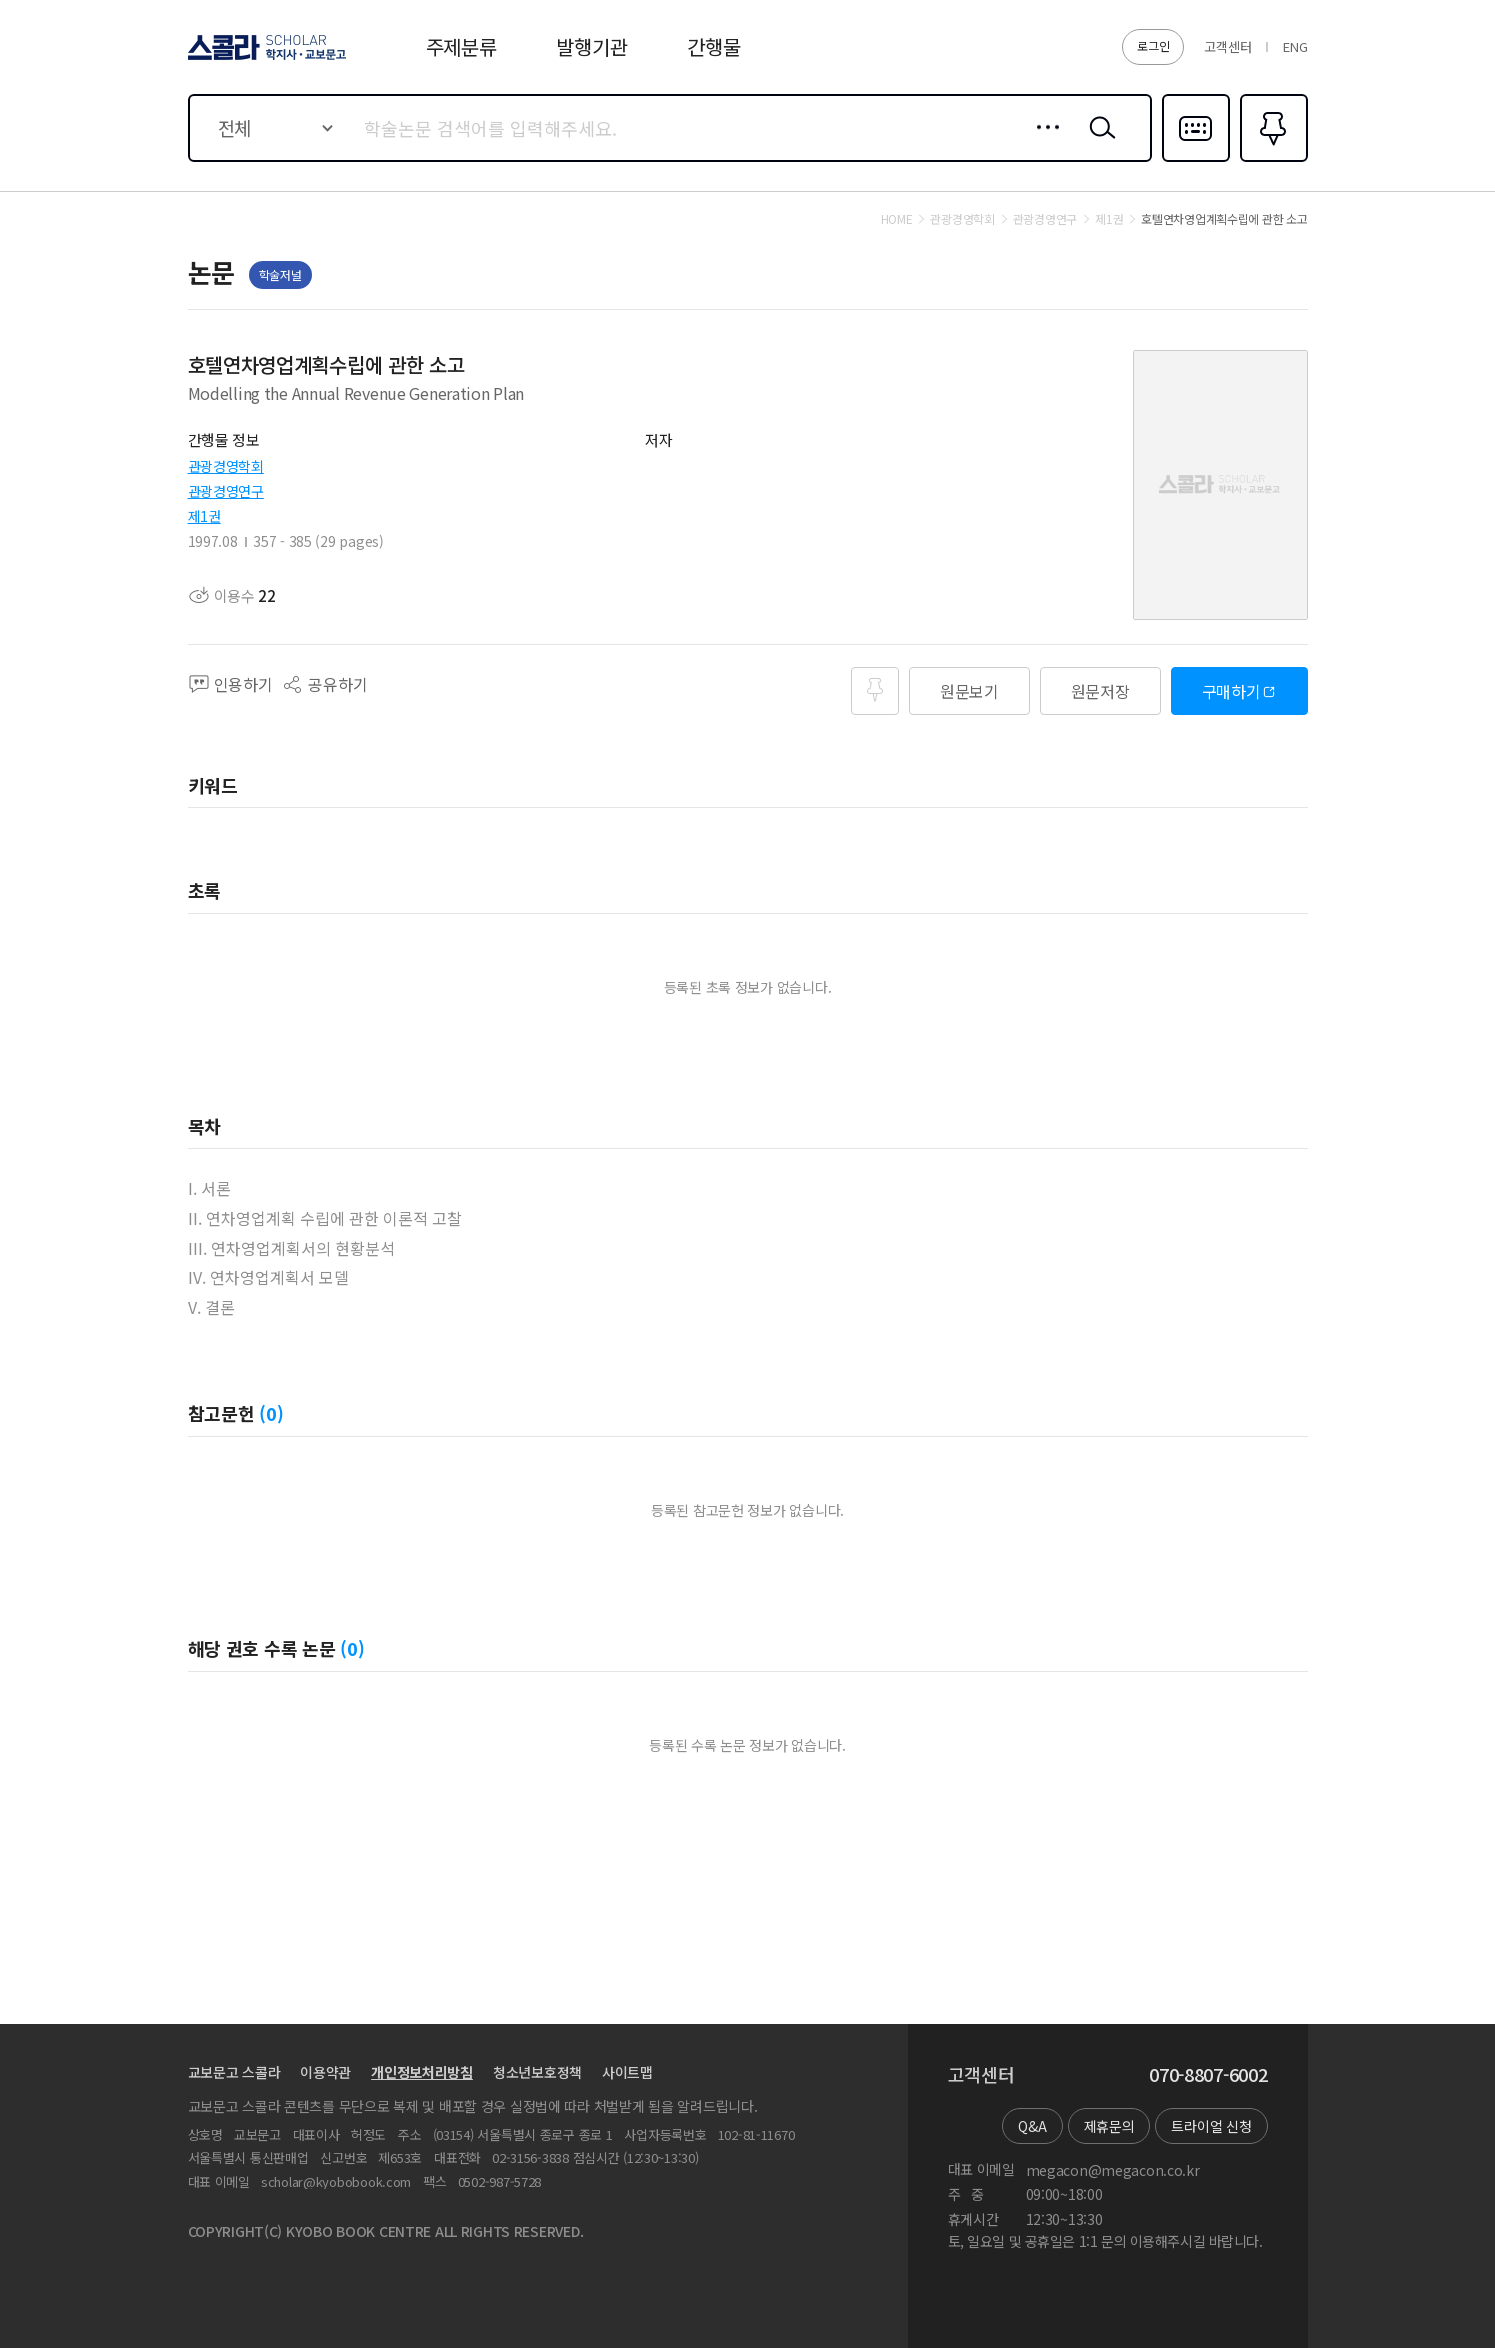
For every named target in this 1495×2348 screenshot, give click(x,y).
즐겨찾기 (1271, 160)
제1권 (204, 516)
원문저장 (1100, 691)
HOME (897, 219)
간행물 (713, 46)
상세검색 (1042, 143)
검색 (1098, 143)
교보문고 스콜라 (234, 2072)
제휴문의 (1109, 2126)
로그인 (1153, 45)
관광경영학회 (226, 466)
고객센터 (1227, 46)
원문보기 (969, 691)
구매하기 (1231, 691)
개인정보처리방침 (422, 2072)
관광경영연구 (226, 491)
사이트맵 (627, 2072)
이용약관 (325, 2072)
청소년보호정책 (537, 2072)
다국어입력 (1196, 160)
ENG (1295, 46)
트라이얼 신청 (1211, 2126)
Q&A (1032, 2126)
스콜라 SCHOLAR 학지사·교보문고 (264, 59)
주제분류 (461, 46)
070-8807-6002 (1208, 2075)
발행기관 (591, 46)
